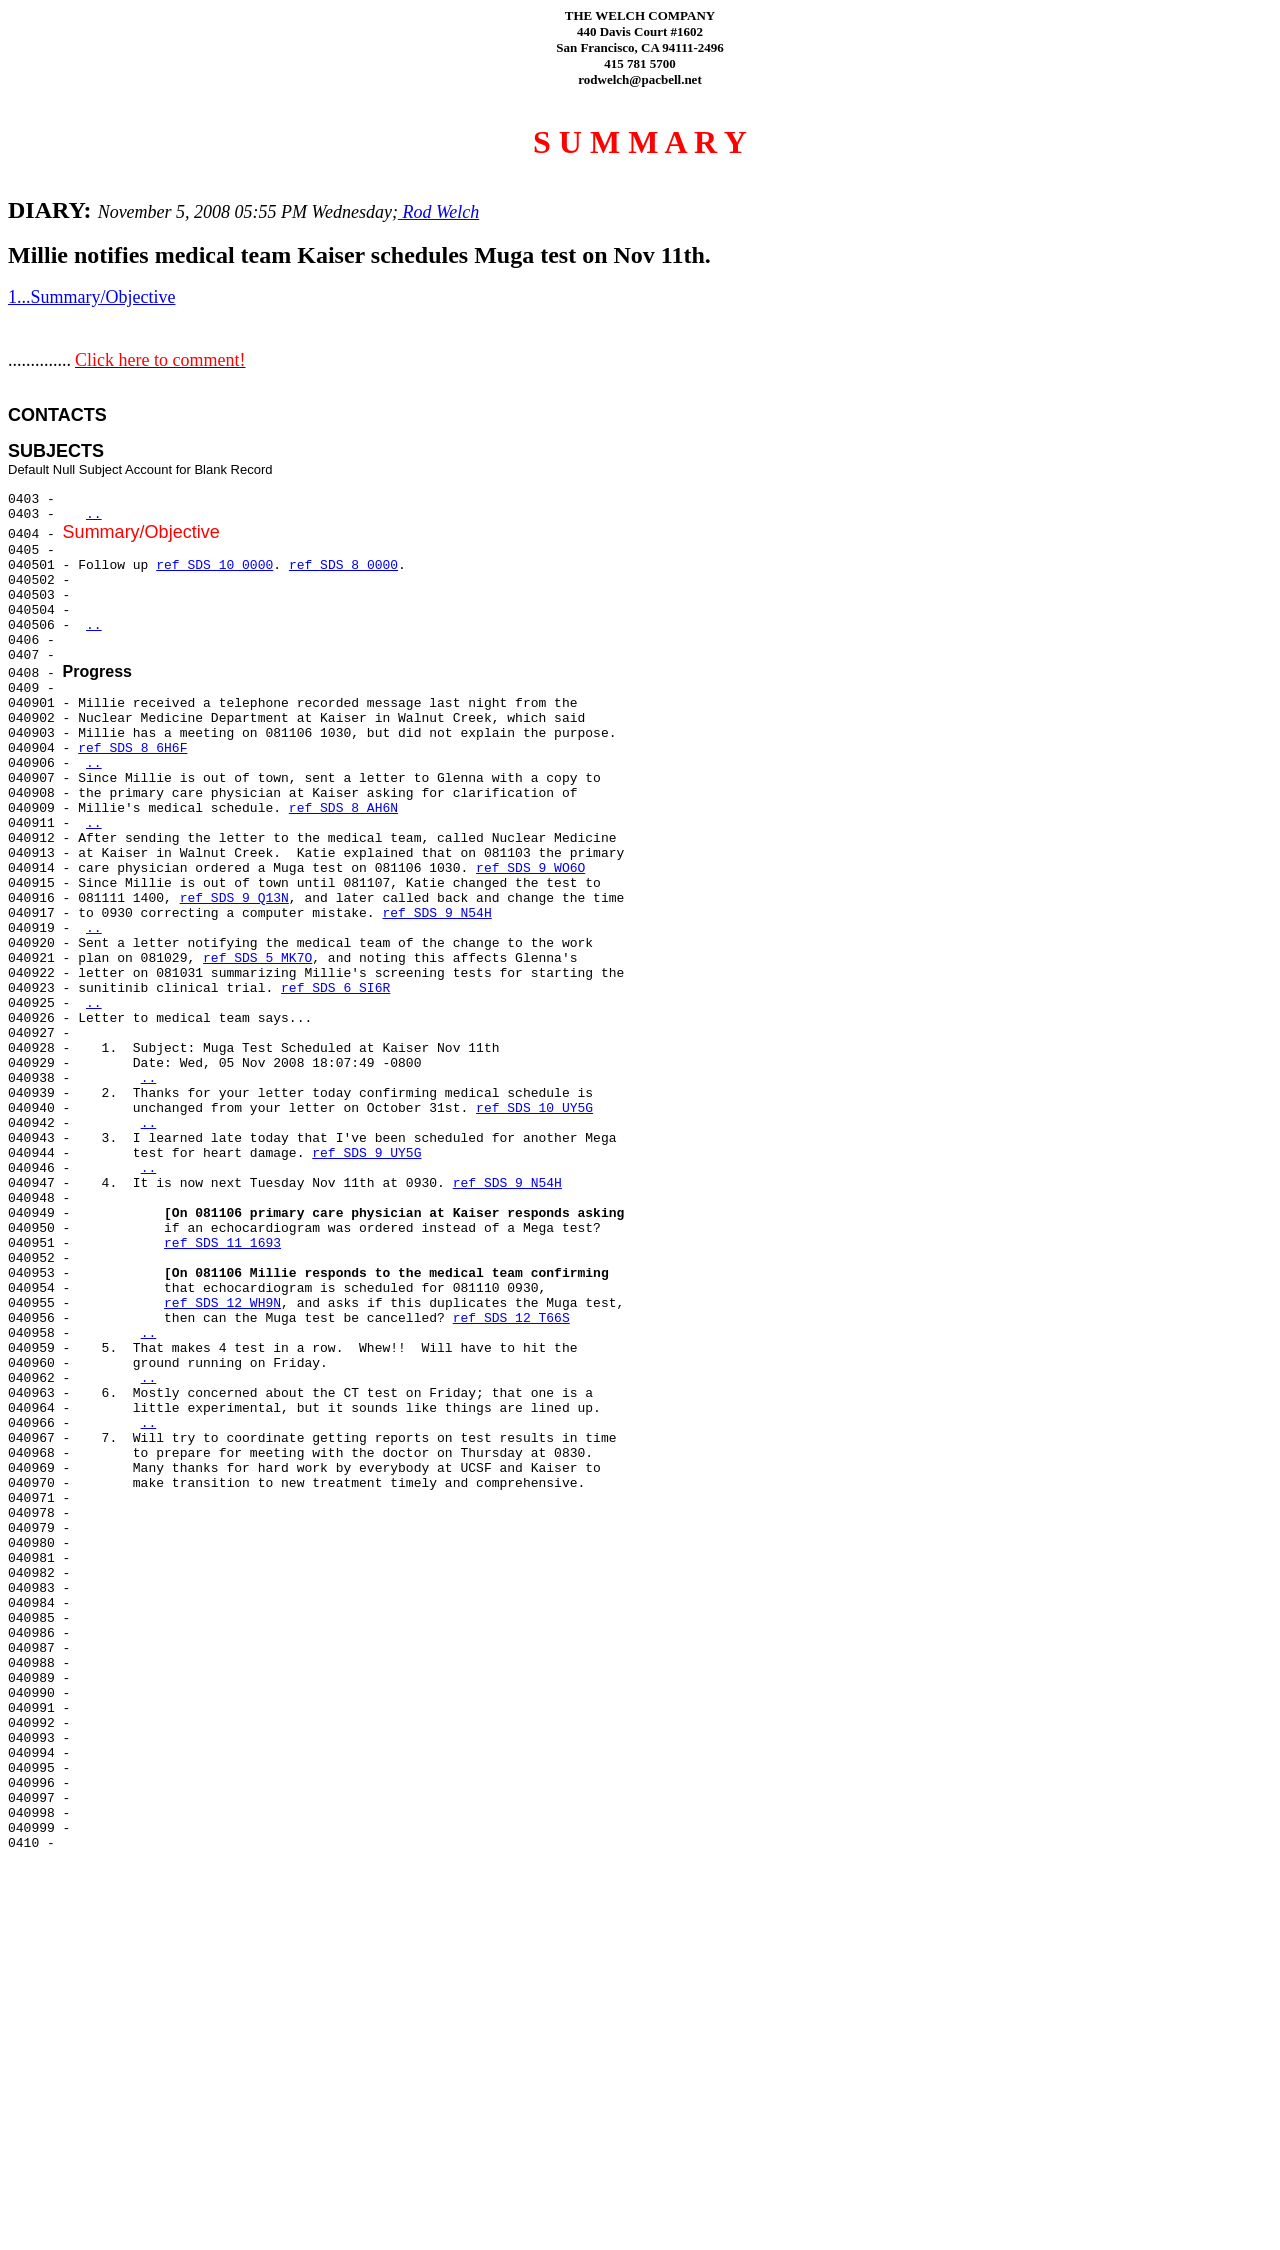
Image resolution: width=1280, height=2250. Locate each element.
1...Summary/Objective (91, 297)
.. (94, 514)
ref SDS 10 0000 (214, 565)
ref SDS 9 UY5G (366, 1153)
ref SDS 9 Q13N (234, 898)
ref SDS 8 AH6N (343, 808)
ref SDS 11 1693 (222, 1243)
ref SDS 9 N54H (436, 913)
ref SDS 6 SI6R (335, 988)
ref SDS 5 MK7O (257, 958)
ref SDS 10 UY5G (534, 1108)
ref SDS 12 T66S (511, 1318)
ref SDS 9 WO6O (530, 868)
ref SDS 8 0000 (343, 565)
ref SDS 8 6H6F (132, 748)
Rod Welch (438, 212)
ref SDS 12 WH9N (222, 1303)
